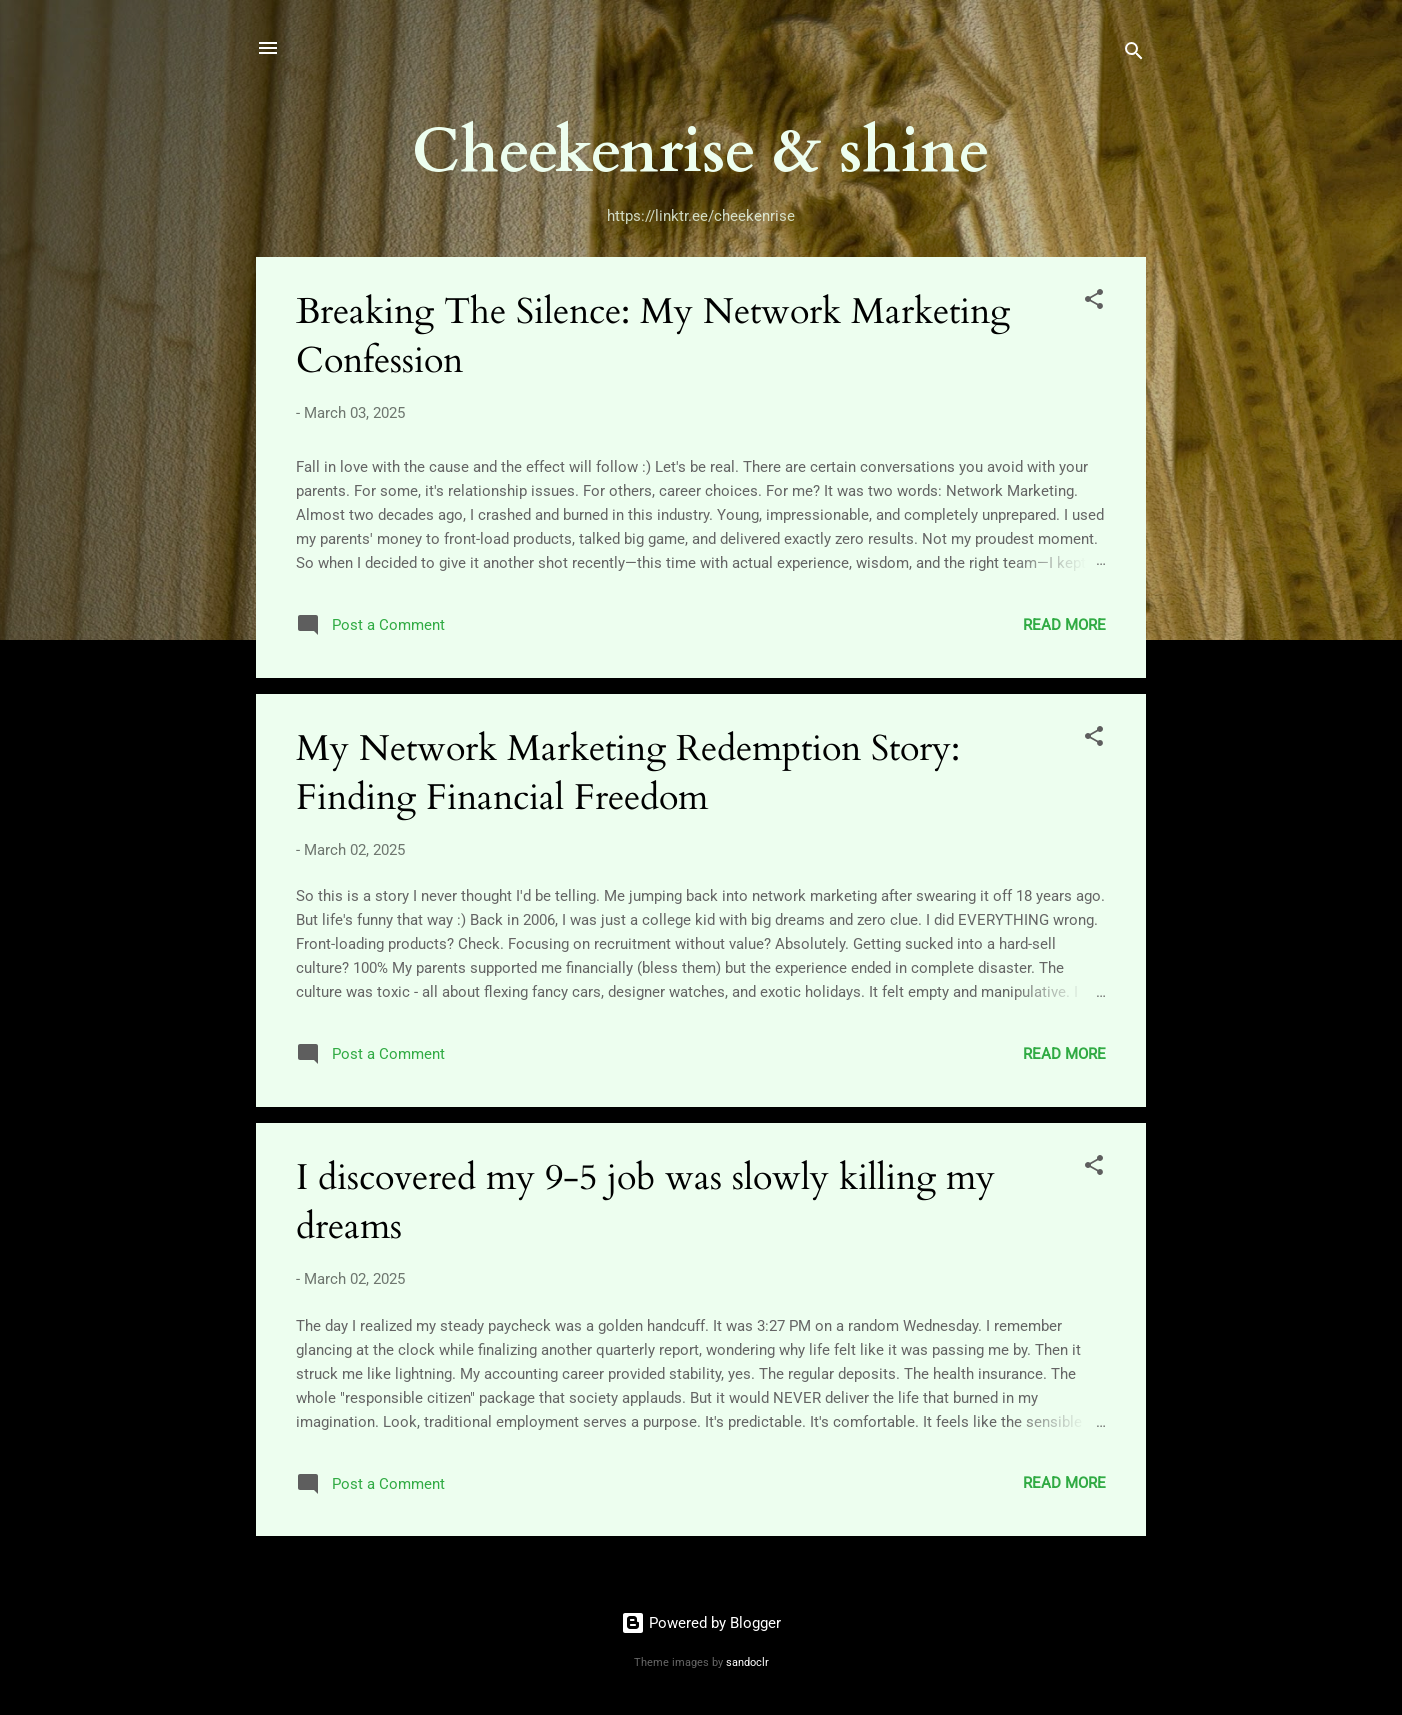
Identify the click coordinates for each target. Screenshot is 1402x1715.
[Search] (1134, 54)
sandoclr (747, 1662)
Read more (1064, 625)
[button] (1094, 302)
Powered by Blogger (701, 1623)
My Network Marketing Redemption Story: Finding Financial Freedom (628, 773)
